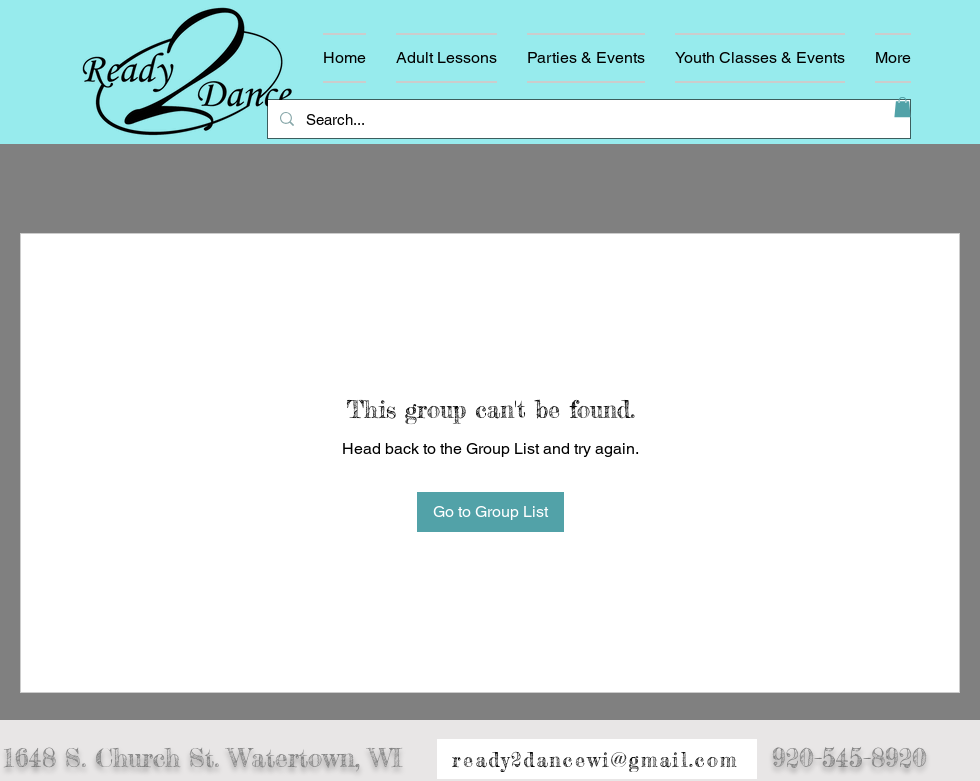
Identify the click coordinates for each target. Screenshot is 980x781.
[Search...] (587, 119)
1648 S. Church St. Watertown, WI (202, 758)
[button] (902, 107)
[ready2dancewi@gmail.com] (597, 760)
